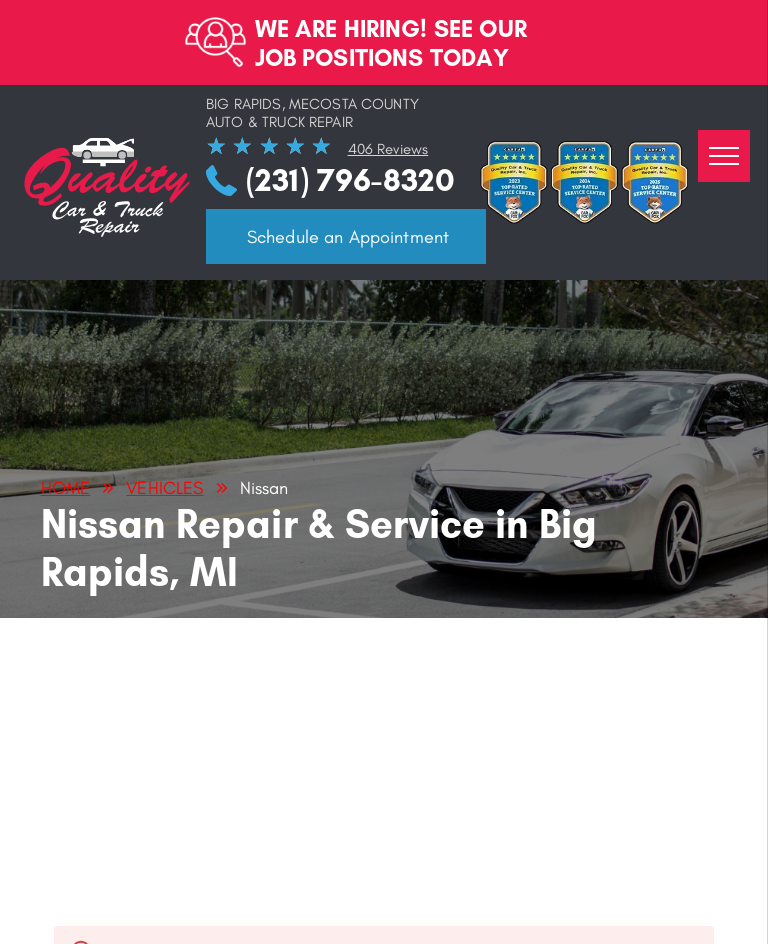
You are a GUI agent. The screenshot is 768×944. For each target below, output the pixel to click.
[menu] (724, 156)
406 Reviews (388, 149)
